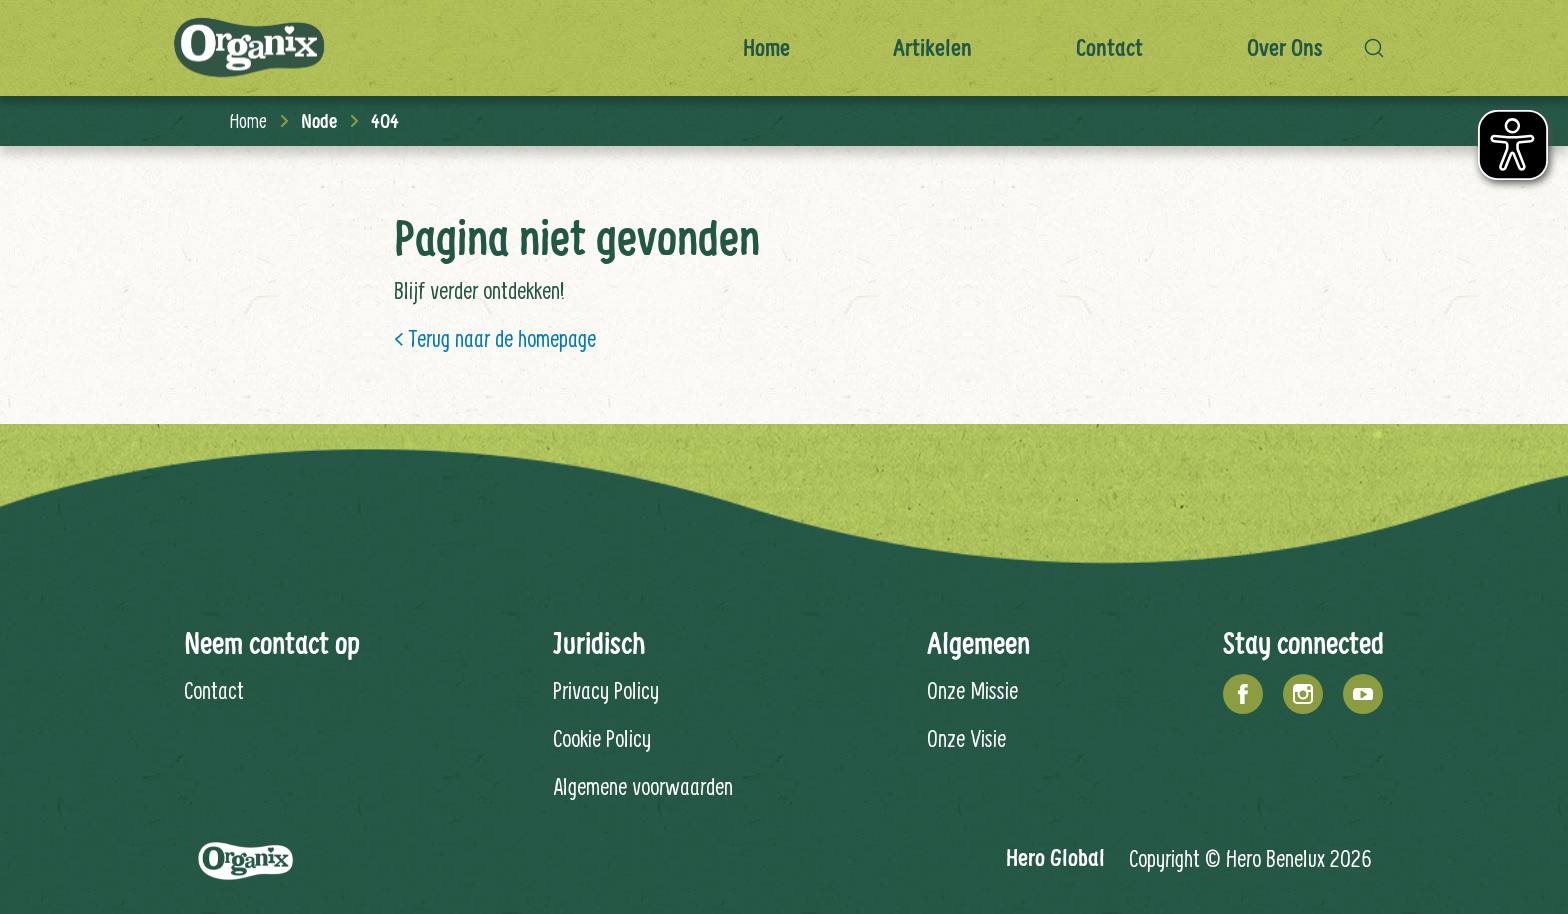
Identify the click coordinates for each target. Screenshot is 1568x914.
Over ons (1285, 47)
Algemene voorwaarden (643, 786)
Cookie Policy (602, 738)
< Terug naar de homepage (495, 338)
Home (766, 47)
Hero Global (1055, 857)
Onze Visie (966, 738)
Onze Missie (972, 690)
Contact (1109, 47)
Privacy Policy (606, 690)
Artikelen (932, 47)
